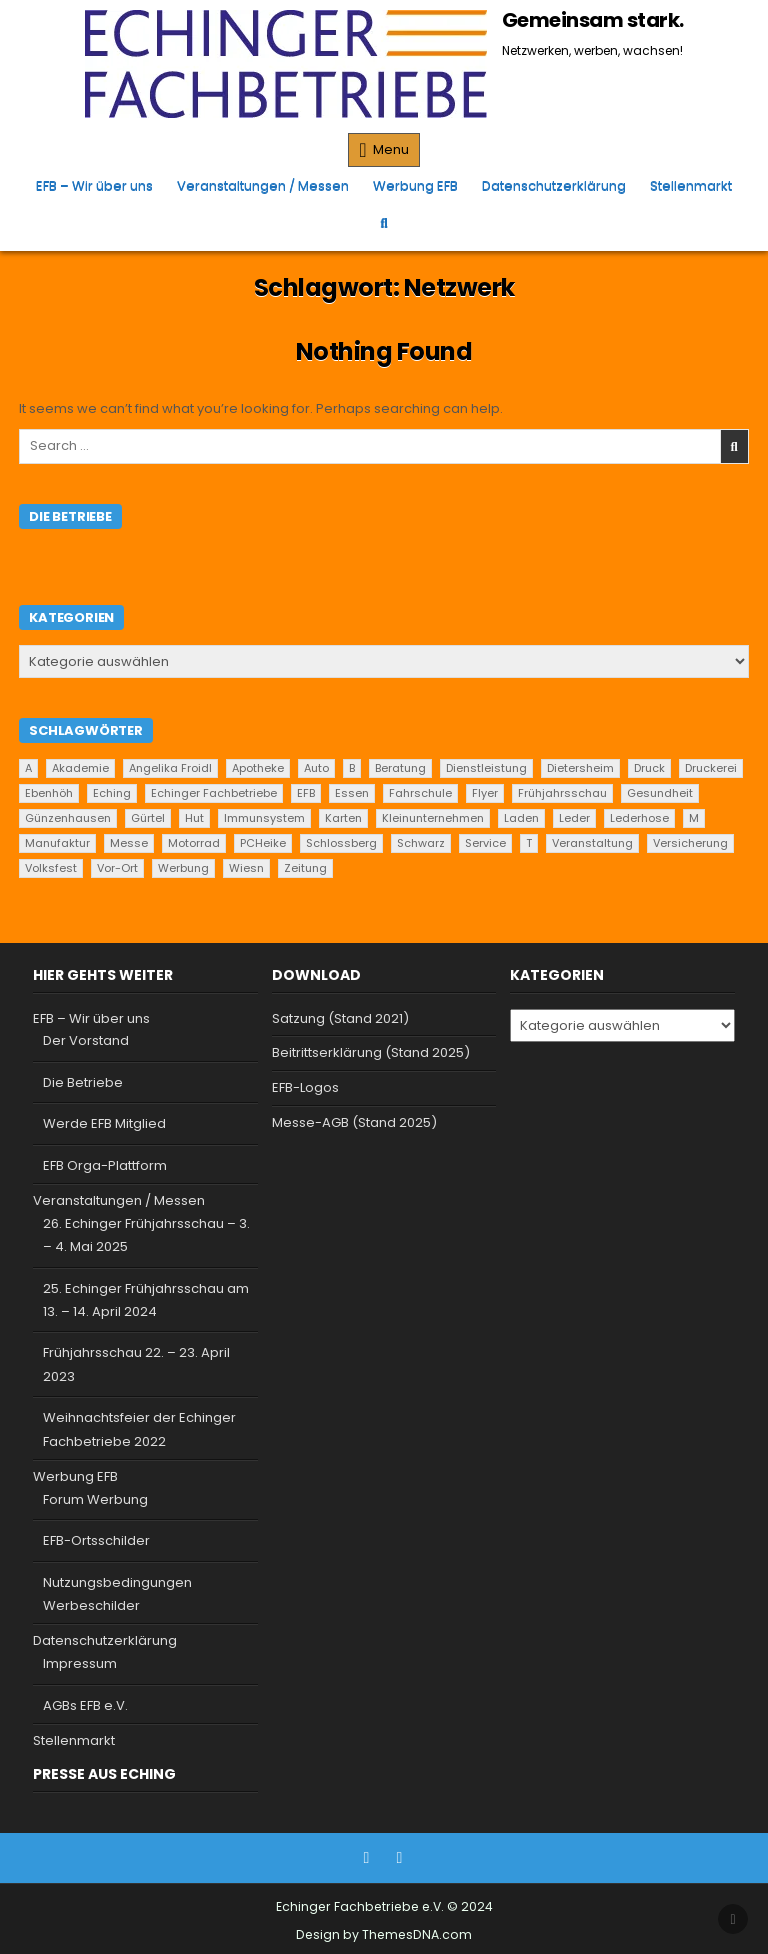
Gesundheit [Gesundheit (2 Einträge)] (660, 793)
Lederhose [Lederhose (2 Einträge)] (639, 818)
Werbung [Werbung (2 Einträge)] (183, 868)
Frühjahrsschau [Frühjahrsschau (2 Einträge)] (562, 793)
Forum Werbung (95, 1499)
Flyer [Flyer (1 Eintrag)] (485, 793)
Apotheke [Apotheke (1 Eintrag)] (258, 768)
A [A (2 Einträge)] (28, 768)
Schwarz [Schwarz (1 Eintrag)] (421, 843)
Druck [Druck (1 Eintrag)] (649, 768)
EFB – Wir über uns (94, 185)
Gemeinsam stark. (593, 20)
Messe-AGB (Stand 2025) (354, 1122)
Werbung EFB (415, 185)
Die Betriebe (83, 1082)
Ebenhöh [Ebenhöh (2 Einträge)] (49, 793)
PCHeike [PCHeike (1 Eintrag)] (263, 843)
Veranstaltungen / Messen (263, 185)
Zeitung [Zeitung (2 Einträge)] (305, 868)
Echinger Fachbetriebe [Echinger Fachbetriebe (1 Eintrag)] (214, 793)
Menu (391, 149)
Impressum (80, 1663)
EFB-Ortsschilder (96, 1540)
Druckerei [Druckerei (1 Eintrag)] (711, 768)
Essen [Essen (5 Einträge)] (352, 793)
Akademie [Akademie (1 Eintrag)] (80, 768)
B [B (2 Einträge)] (352, 768)
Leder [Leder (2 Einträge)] (574, 818)
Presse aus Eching (104, 1774)
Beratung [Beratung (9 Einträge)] (400, 768)
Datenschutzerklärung (554, 185)
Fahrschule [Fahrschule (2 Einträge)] (420, 793)
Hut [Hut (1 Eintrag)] (194, 818)
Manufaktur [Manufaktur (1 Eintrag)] (57, 843)
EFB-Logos (305, 1087)
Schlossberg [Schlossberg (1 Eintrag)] (341, 843)
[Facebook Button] (367, 1858)
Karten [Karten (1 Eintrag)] (343, 818)
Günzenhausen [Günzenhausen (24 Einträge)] (68, 818)
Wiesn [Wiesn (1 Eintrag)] (246, 868)
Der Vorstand (86, 1040)
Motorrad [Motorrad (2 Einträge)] (194, 843)
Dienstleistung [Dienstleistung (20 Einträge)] (486, 768)
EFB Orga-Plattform (105, 1165)
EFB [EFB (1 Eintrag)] (306, 793)
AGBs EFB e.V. (85, 1705)
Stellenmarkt (691, 185)
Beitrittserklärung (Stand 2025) (371, 1052)
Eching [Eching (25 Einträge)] (112, 793)
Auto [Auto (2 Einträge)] (316, 768)
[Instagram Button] (400, 1858)
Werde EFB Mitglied (104, 1123)
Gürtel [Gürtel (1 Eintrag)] (148, 818)
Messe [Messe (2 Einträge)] (129, 843)
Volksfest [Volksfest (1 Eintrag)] (51, 868)
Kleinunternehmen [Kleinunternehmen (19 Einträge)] (433, 818)
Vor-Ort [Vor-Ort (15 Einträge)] (117, 868)
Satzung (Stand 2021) (340, 1018)
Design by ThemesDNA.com (384, 1934)
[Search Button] (383, 222)
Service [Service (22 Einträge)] (485, 843)
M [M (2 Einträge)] (694, 818)
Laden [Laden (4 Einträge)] (521, 818)
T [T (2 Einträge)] (529, 843)
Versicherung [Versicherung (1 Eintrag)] (690, 843)
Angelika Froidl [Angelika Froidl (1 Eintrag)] (170, 768)
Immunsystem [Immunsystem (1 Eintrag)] (264, 818)
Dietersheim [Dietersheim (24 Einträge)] (580, 768)
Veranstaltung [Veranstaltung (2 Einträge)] (592, 843)
